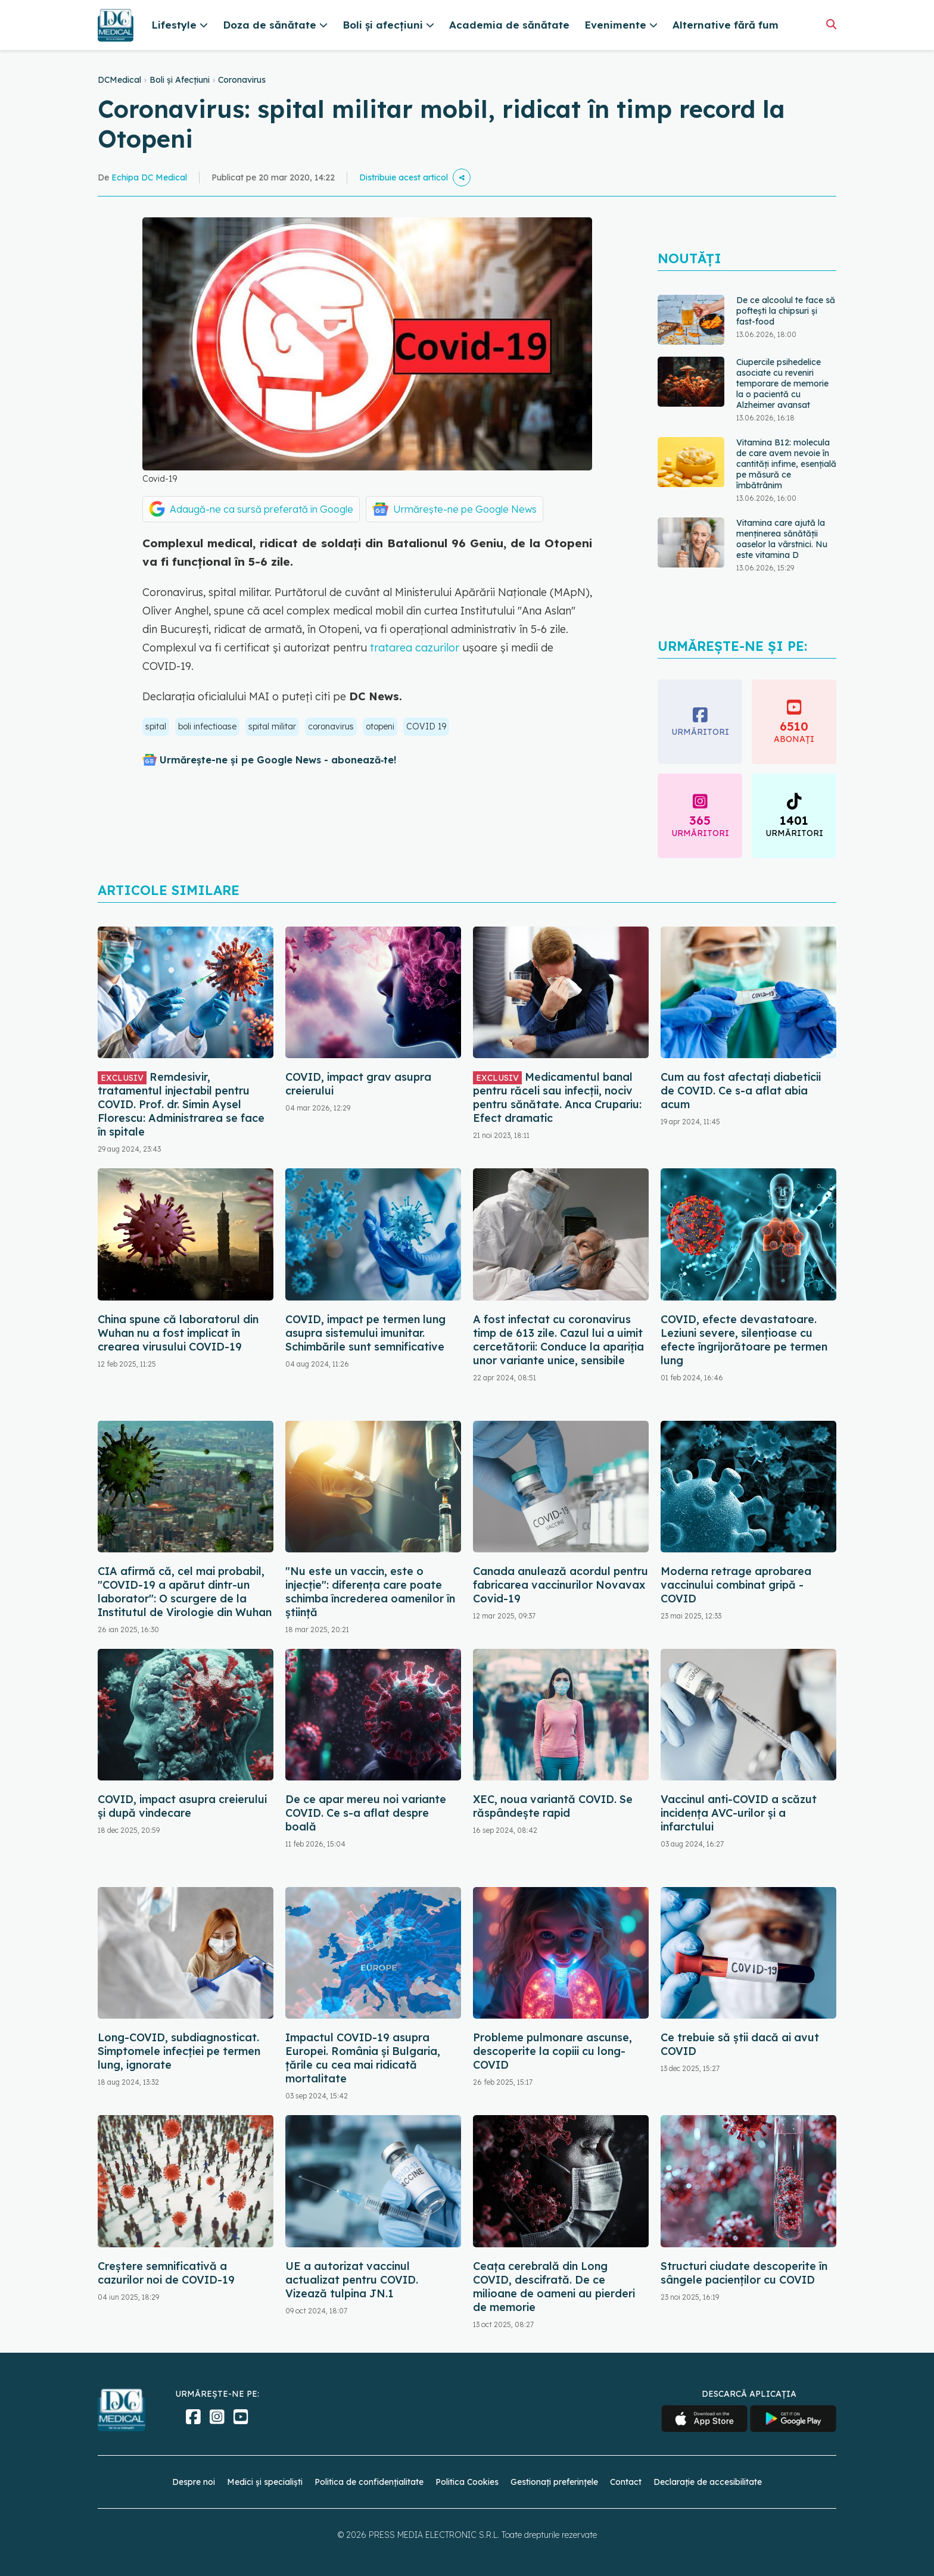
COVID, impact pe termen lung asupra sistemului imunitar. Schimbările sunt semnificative (365, 1333)
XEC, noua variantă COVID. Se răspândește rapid (553, 1806)
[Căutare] (831, 24)
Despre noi (193, 2482)
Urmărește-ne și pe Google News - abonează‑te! (278, 760)
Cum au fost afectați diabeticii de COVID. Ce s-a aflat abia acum (741, 1090)
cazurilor (437, 647)
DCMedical (119, 79)
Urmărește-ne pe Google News (465, 509)
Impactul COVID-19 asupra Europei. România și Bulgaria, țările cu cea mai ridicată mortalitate (362, 2058)
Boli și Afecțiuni (180, 79)
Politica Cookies (467, 2482)
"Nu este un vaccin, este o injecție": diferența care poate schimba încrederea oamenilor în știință (370, 1591)
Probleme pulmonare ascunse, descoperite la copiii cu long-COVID (552, 2051)
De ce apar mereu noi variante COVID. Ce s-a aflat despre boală (365, 1812)
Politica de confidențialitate (369, 2482)
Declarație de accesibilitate (707, 2482)
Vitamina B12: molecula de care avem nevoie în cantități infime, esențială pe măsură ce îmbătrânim (786, 464)
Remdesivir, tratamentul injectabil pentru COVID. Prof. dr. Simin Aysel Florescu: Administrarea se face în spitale (181, 1104)
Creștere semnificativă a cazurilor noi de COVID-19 (166, 2273)
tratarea (391, 647)
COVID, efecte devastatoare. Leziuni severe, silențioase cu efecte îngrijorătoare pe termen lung (744, 1339)
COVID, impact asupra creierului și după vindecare (182, 1806)
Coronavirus (242, 79)
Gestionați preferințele (554, 2482)
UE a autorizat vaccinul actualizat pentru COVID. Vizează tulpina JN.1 (351, 2279)
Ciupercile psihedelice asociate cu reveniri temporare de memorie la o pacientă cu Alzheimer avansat (782, 383)
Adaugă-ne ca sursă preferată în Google (261, 509)
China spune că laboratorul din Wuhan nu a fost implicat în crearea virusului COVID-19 (178, 1333)
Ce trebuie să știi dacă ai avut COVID (740, 2044)
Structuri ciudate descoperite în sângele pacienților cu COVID (744, 2273)
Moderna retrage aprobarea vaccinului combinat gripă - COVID (736, 1584)
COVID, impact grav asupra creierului (358, 1083)
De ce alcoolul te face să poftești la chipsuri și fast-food (785, 311)
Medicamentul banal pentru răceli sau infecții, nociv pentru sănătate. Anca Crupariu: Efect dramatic (557, 1097)
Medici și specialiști (265, 2482)
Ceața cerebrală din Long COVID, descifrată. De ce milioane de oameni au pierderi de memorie (554, 2286)
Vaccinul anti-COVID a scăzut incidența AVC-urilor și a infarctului (739, 1812)
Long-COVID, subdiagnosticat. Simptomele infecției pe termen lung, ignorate (179, 2051)
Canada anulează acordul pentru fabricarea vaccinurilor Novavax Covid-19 (560, 1584)
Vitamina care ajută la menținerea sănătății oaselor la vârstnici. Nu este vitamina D (781, 538)
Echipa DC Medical (149, 177)
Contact (626, 2482)
